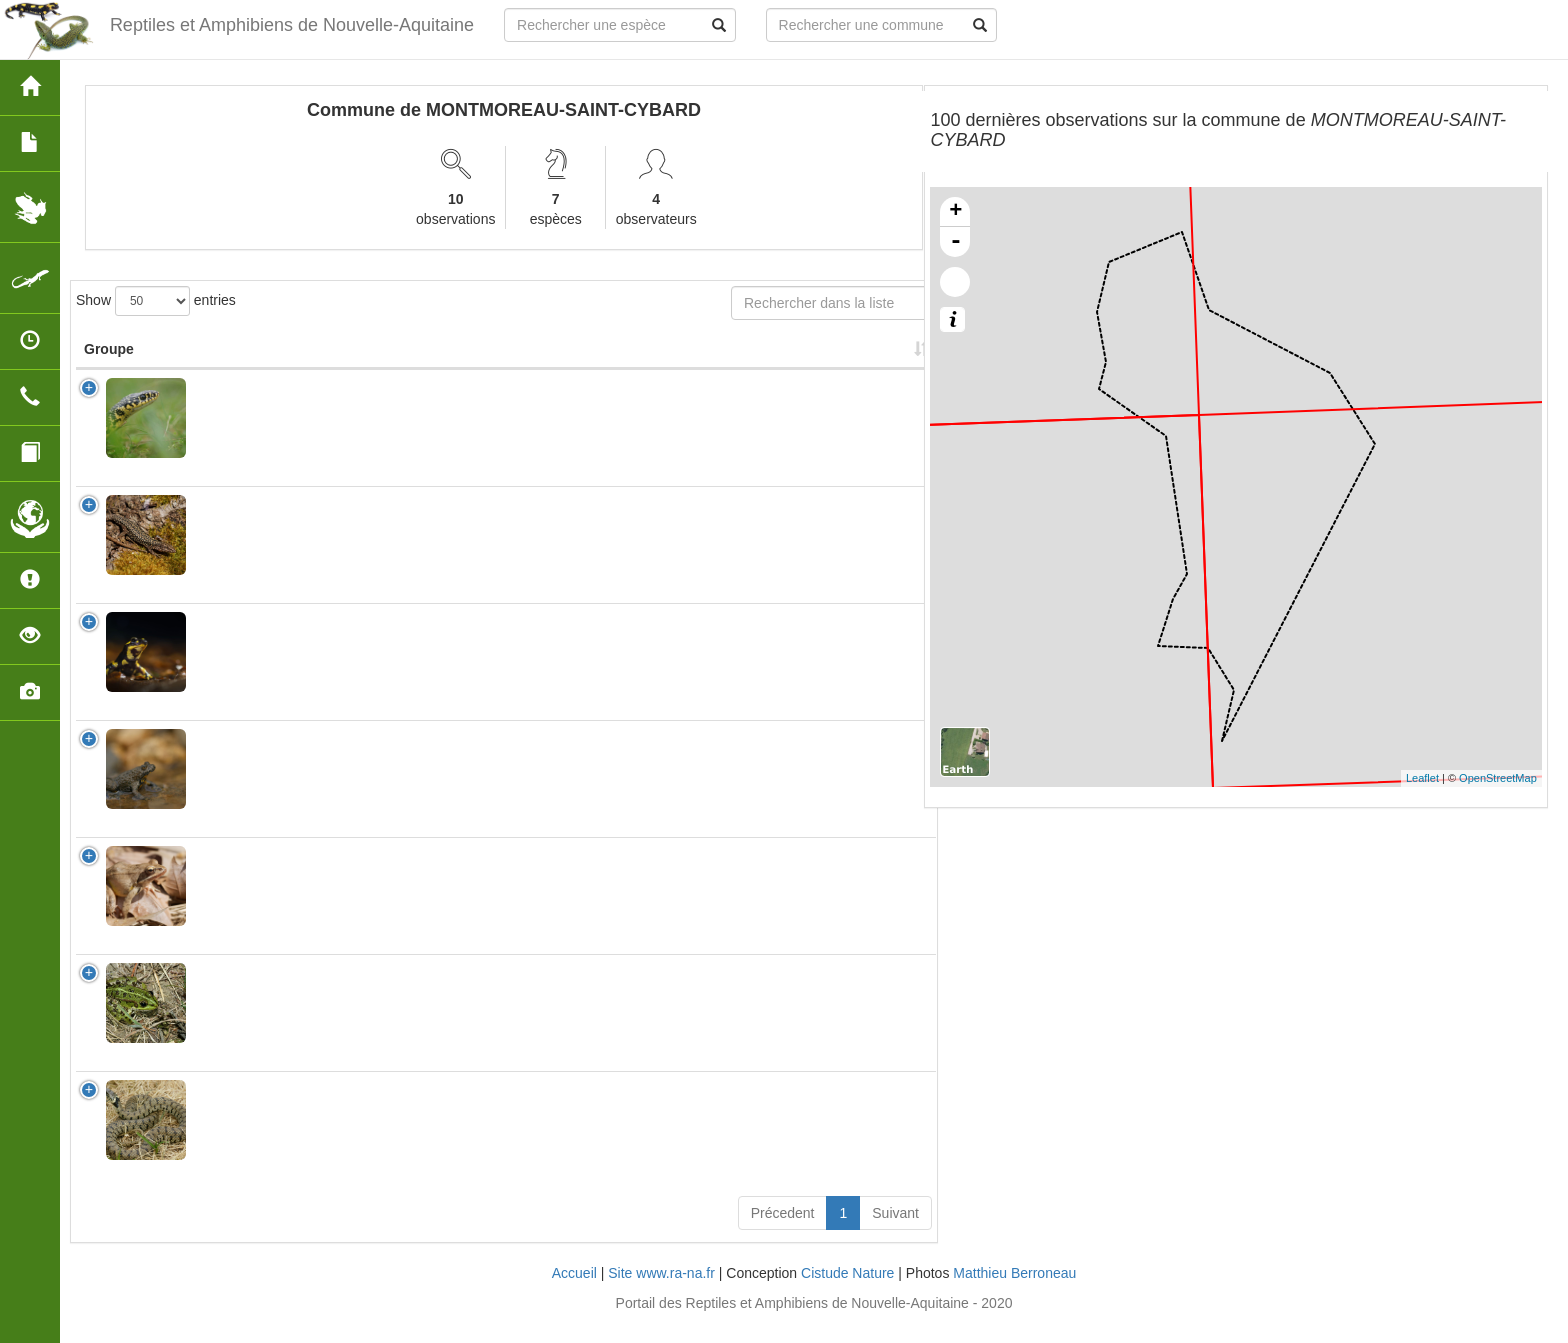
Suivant (895, 1233)
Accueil (574, 1293)
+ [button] (955, 212)
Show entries (156, 301)
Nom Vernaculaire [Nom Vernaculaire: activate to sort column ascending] (416, 359)
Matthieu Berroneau (1014, 1293)
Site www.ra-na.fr (661, 1293)
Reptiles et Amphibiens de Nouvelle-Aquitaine (291, 25)
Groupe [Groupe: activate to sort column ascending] (109, 369)
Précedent (783, 1233)
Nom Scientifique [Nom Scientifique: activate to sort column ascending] (259, 369)
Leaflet (1422, 778)
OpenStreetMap (1498, 778)
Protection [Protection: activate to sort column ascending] (546, 369)
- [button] (956, 242)
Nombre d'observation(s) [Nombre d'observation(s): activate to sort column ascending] (674, 359)
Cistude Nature (847, 1293)
